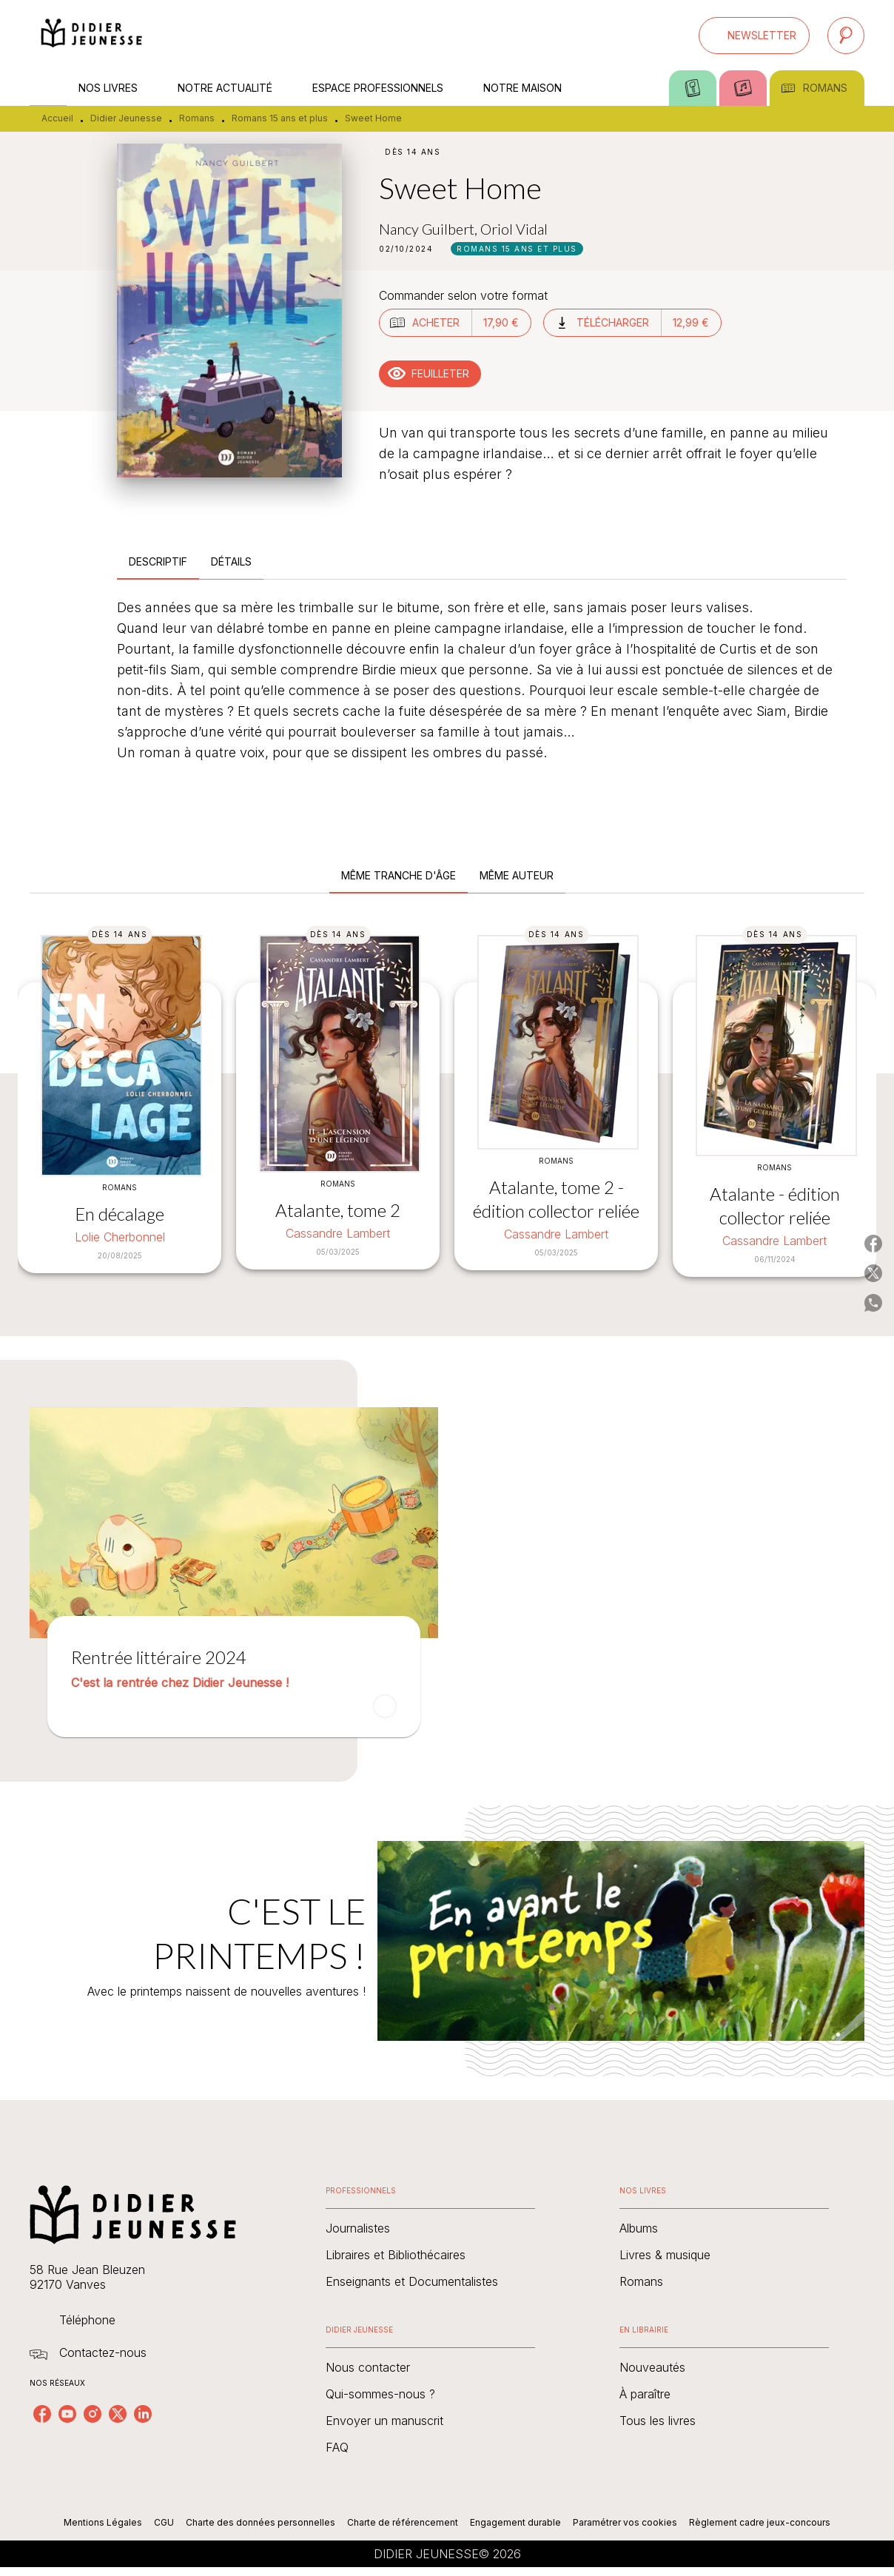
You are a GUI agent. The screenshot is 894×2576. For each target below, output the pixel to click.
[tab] (48, 88)
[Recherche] (845, 35)
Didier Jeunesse (126, 118)
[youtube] (67, 2413)
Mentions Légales (103, 2522)
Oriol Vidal (514, 229)
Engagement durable (515, 2522)
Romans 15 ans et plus (280, 118)
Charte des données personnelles (260, 2522)
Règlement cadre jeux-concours (759, 2522)
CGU (164, 2522)
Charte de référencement (402, 2522)
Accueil (57, 118)
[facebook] (42, 2413)
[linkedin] (142, 2413)
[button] (754, 35)
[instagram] (92, 2413)
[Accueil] (92, 35)
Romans (197, 118)
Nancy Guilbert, (429, 229)
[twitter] (117, 2413)
